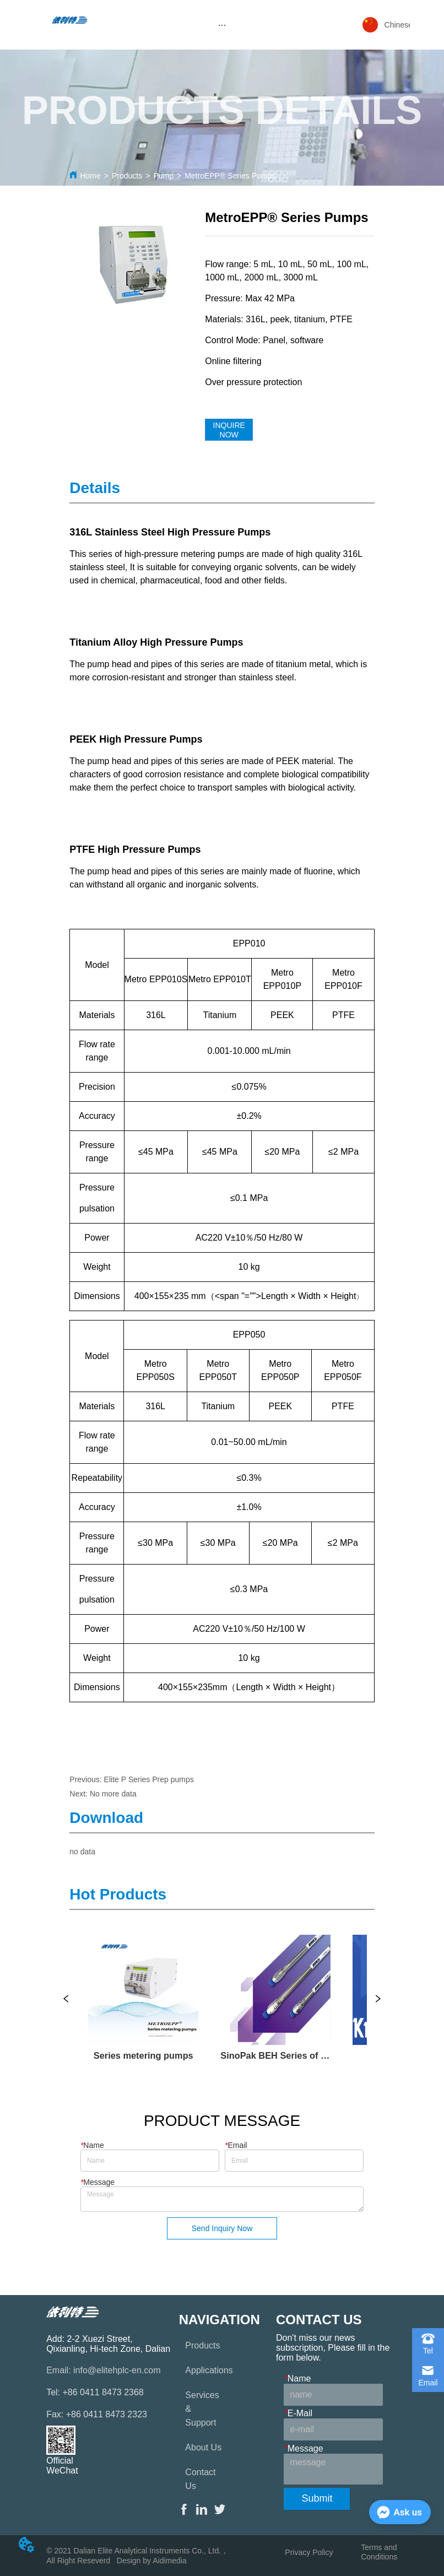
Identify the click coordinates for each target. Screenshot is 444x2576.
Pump (163, 175)
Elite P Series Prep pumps (149, 1779)
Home (90, 175)
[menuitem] (222, 25)
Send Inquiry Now (222, 2228)
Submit (316, 2498)
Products (127, 175)
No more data (113, 1793)
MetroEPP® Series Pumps (230, 175)
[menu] (222, 25)
